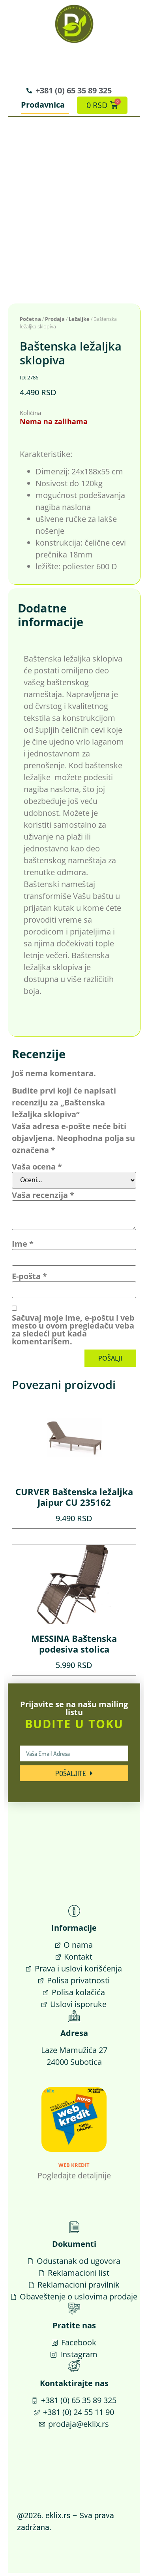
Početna (30, 322)
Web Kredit (74, 2168)
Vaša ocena (37, 1169)
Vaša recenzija (43, 1198)
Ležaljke (79, 322)
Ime (23, 1247)
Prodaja (55, 322)
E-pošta (29, 1279)
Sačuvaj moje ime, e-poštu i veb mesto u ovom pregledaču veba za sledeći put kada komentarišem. (73, 1332)
